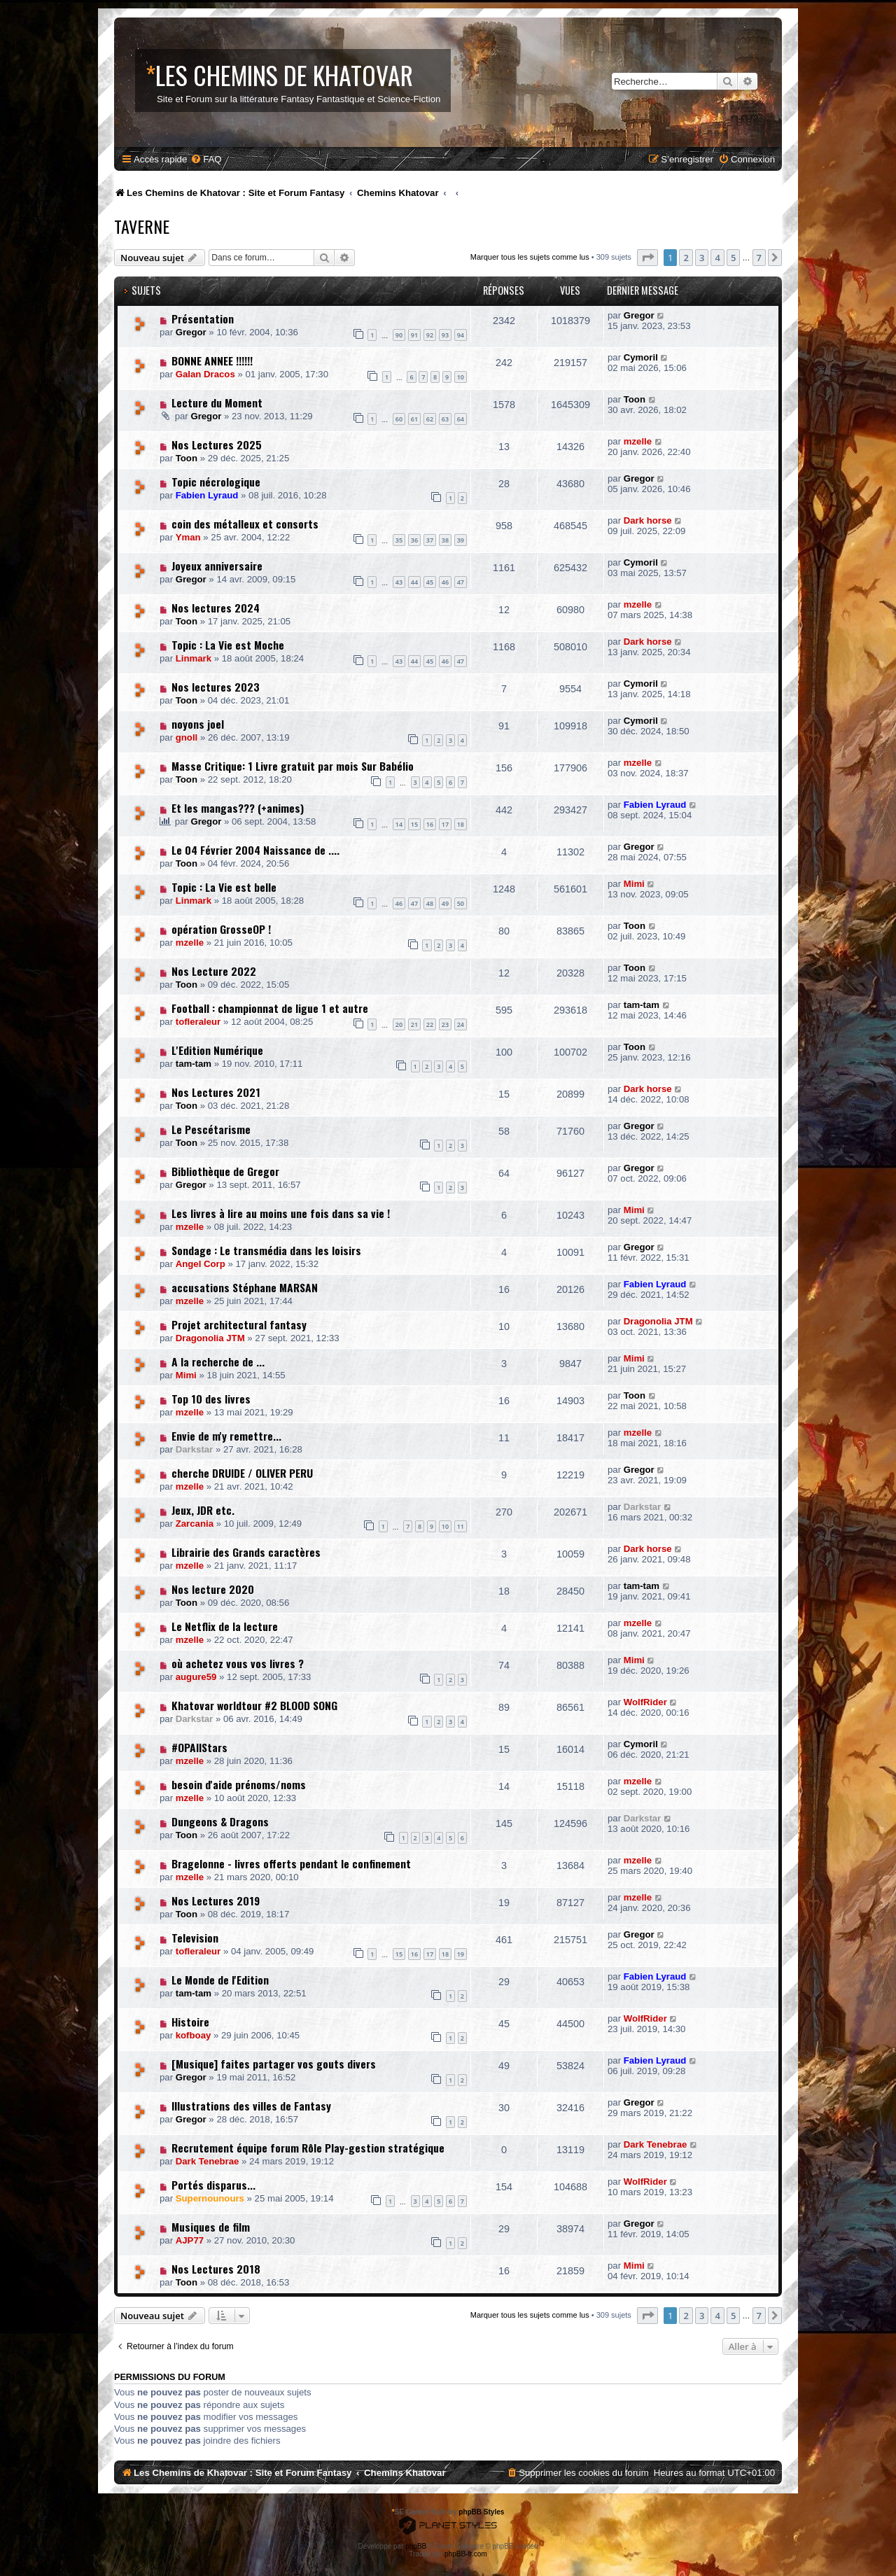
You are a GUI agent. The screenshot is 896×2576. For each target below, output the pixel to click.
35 (399, 540)
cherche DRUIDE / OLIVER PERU (242, 1472)
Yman (188, 537)
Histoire (190, 2021)
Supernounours (210, 2198)
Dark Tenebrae (207, 2161)
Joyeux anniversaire (217, 565)
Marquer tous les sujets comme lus (529, 257)
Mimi (634, 883)
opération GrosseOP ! (221, 928)
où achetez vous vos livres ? (238, 1663)
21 (414, 1024)
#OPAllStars (199, 1747)
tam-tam (641, 1005)
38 (445, 540)
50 (460, 903)
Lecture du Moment (217, 402)
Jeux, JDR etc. (203, 1510)
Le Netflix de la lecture (225, 1626)
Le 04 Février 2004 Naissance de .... (256, 849)
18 (460, 824)
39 (460, 540)
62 (429, 419)
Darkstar (195, 1449)
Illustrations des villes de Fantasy (251, 2105)
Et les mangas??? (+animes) (238, 807)
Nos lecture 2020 (213, 1589)
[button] (647, 257)
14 (399, 824)
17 (445, 824)
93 (445, 335)
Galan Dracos (205, 374)
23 (445, 1024)
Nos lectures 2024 (216, 607)
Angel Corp (200, 1264)
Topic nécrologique (216, 481)
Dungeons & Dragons (220, 1821)
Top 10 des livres (211, 1398)
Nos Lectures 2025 (217, 444)
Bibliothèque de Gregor (225, 1171)
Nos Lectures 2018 (216, 2268)
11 (460, 1526)
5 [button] (733, 257)
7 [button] (759, 257)
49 (445, 903)
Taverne (141, 226)
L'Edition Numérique (217, 1050)
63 (445, 419)
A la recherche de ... (218, 1361)
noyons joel (198, 723)
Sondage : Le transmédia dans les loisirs (266, 1250)
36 (414, 540)
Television (195, 1937)
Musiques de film (211, 2226)
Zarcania (195, 1523)
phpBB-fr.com (465, 2554)
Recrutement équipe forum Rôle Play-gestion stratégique (308, 2147)
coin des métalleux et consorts (245, 523)
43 (399, 582)
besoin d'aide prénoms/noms (239, 1784)
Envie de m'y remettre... (226, 1435)
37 (429, 540)
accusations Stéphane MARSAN (245, 1287)
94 (460, 335)
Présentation (203, 318)
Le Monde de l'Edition (220, 1979)
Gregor (191, 332)
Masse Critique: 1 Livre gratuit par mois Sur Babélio (293, 765)
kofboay (193, 2035)
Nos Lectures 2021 (216, 1092)
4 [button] (717, 257)
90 (399, 335)
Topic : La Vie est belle (224, 886)
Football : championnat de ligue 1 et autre (270, 1008)
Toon (634, 399)
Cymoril (641, 357)
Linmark (193, 658)
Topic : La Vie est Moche (228, 644)
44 (414, 582)
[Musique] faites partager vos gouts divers (274, 2063)
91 (414, 335)
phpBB (415, 2546)
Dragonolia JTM (210, 1338)
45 (429, 582)
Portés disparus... (213, 2184)
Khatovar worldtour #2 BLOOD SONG (254, 1705)
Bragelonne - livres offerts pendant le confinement (291, 1863)
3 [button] (701, 257)
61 (414, 419)
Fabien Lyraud (207, 495)
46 (445, 582)
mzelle (638, 441)
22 (429, 1024)
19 (460, 1954)
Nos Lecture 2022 (214, 970)
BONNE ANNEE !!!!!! (212, 360)
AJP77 (190, 2240)
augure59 (196, 1677)
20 (399, 1024)
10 (460, 377)
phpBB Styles (481, 2512)
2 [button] (685, 257)
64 (460, 419)
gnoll (187, 737)
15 (414, 824)
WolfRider (645, 1702)
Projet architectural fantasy (239, 1324)
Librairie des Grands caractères (246, 1552)
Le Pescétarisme (211, 1129)
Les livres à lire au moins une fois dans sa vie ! (281, 1213)
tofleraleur (198, 1021)
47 (460, 582)
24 (460, 1024)
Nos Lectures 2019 (216, 1900)
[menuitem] (205, 159)
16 (429, 824)
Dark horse (648, 520)
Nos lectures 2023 (216, 686)
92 (429, 335)
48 (429, 903)
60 (399, 419)
